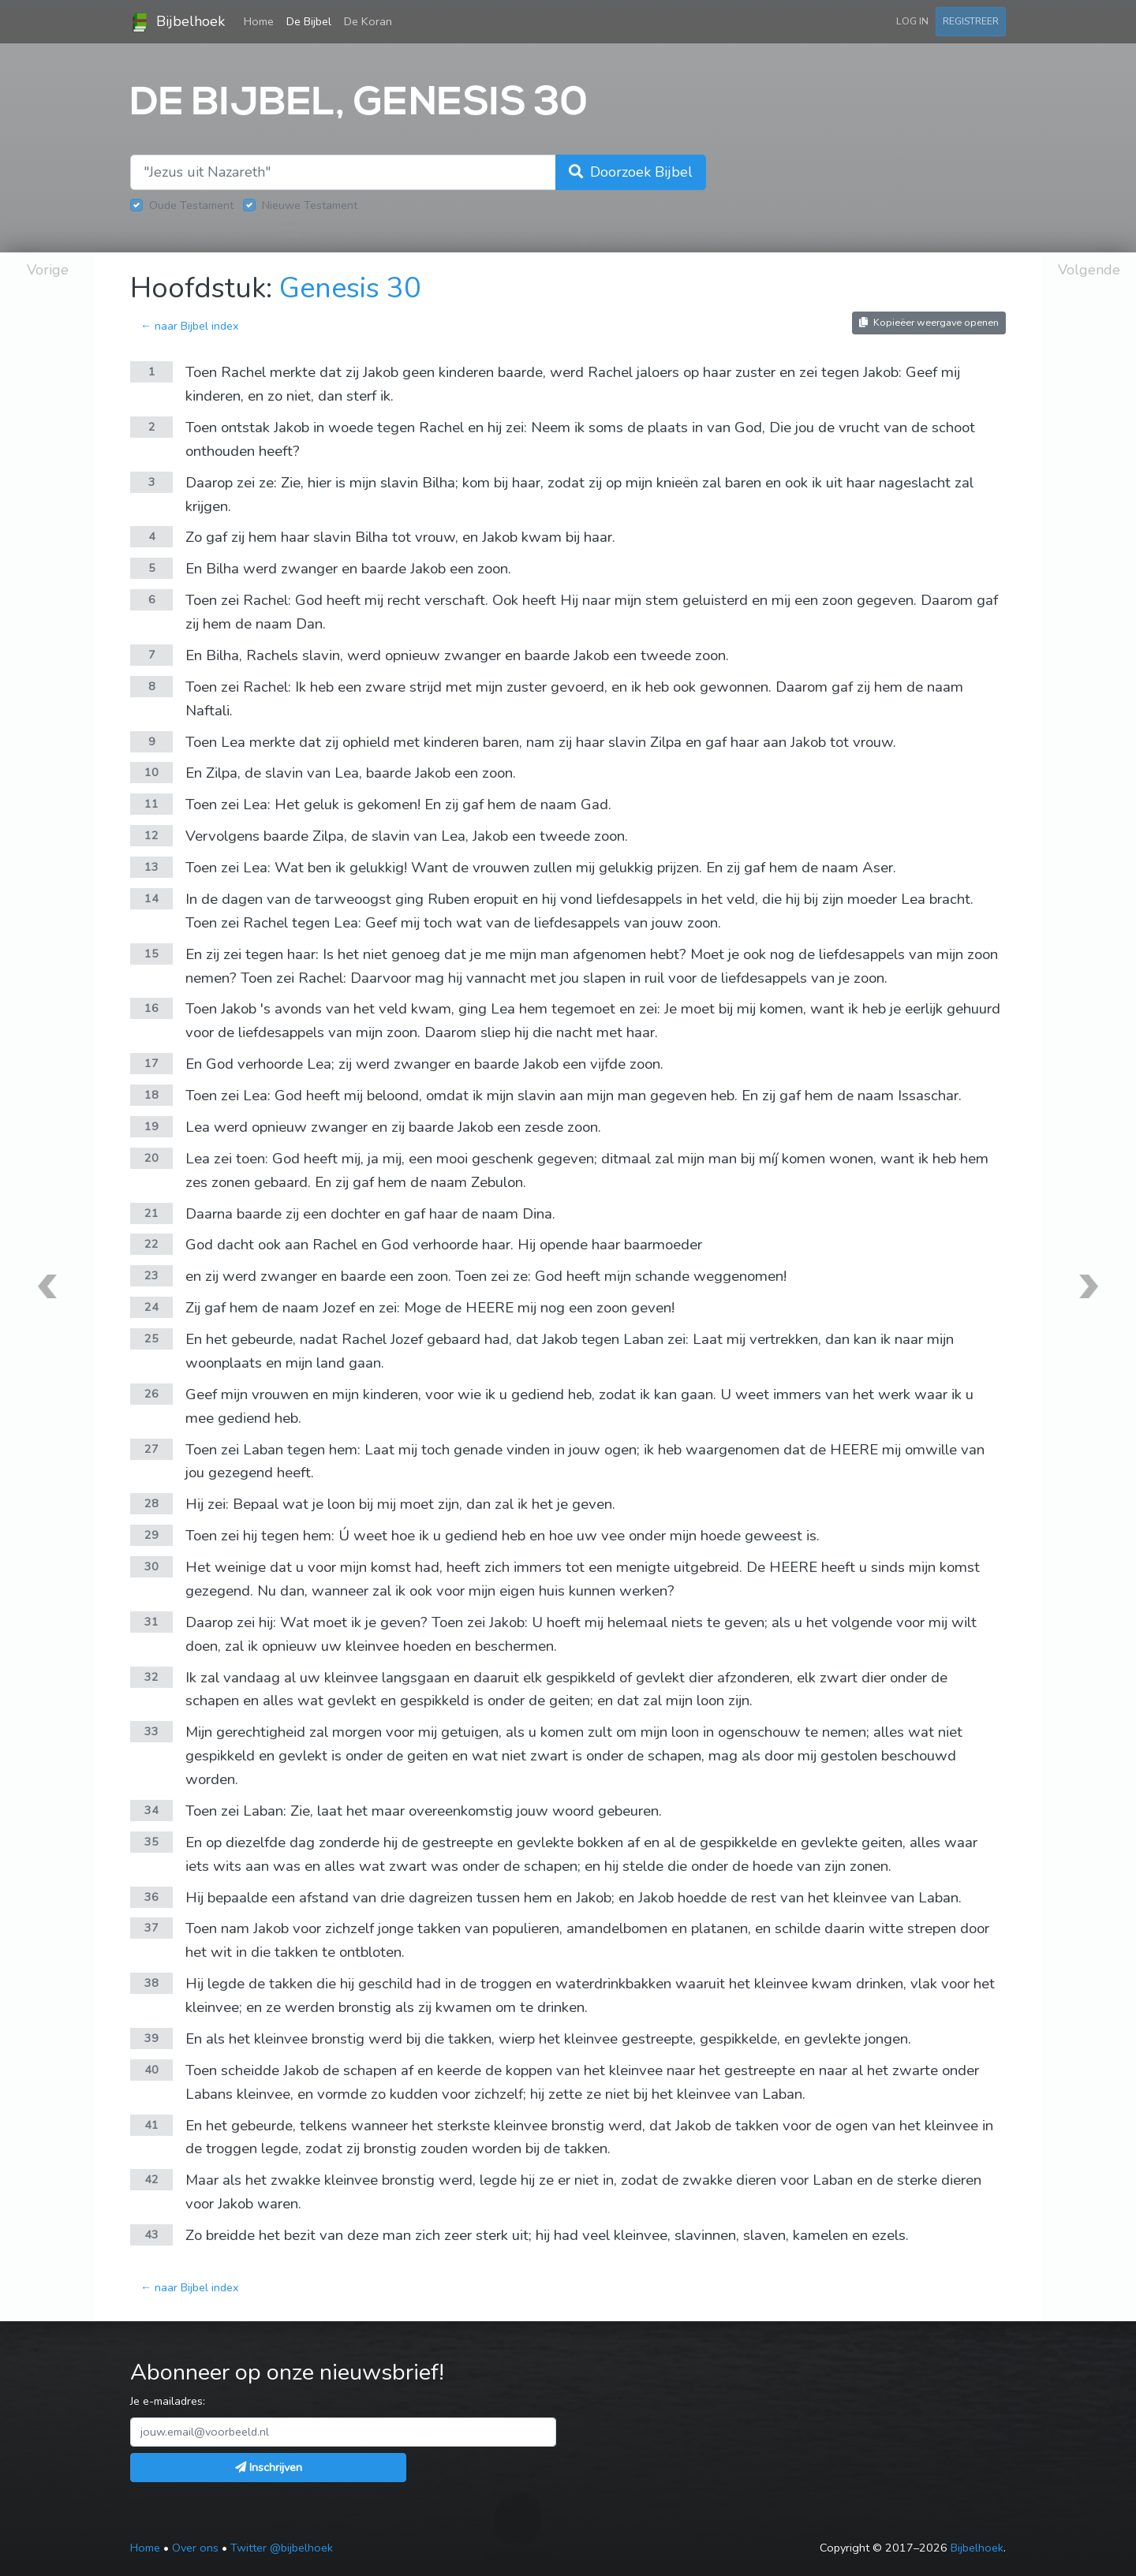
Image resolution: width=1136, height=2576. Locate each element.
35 (151, 1842)
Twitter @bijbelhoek (281, 2547)
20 (151, 1158)
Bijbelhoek (177, 22)
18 (151, 1095)
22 (151, 1244)
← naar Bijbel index (189, 326)
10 (151, 772)
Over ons (195, 2547)
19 (151, 1126)
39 (151, 2038)
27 (151, 1449)
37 (151, 1928)
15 (151, 953)
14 (151, 898)
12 (151, 835)
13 (151, 867)
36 (151, 1897)
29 (151, 1535)
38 (151, 1983)
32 (151, 1677)
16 (151, 1008)
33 (151, 1731)
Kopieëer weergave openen (929, 322)
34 (151, 1810)
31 (151, 1622)
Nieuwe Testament (309, 205)
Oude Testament (191, 205)
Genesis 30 (350, 288)
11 (151, 804)
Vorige (48, 269)
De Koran (368, 21)
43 (151, 2234)
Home (262, 20)
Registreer (971, 21)
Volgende (1089, 269)
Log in (912, 21)
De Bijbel (308, 21)
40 (151, 2070)
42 (151, 2179)
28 (151, 1503)
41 (151, 2125)
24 (151, 1307)
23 (151, 1275)
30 (151, 1566)
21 (151, 1213)
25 (151, 1338)
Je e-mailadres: (167, 2401)
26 (151, 1394)
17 (151, 1063)
